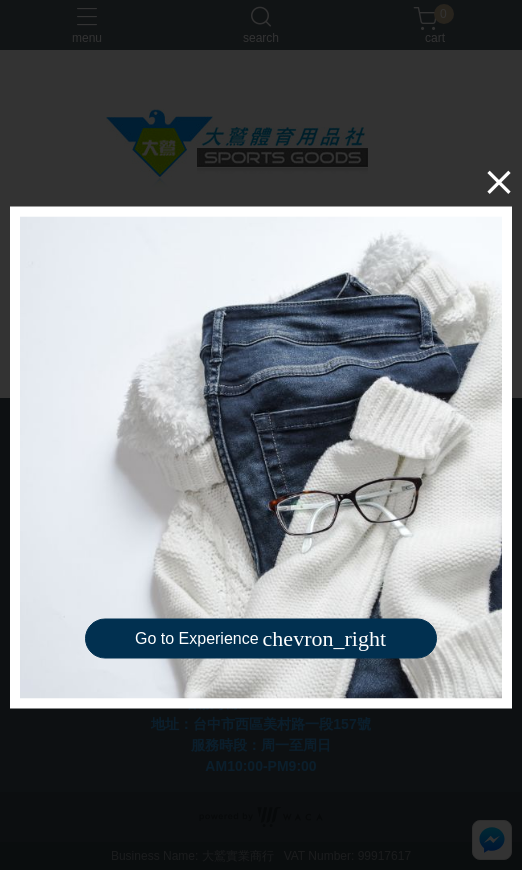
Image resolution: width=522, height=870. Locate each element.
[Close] (499, 182)
